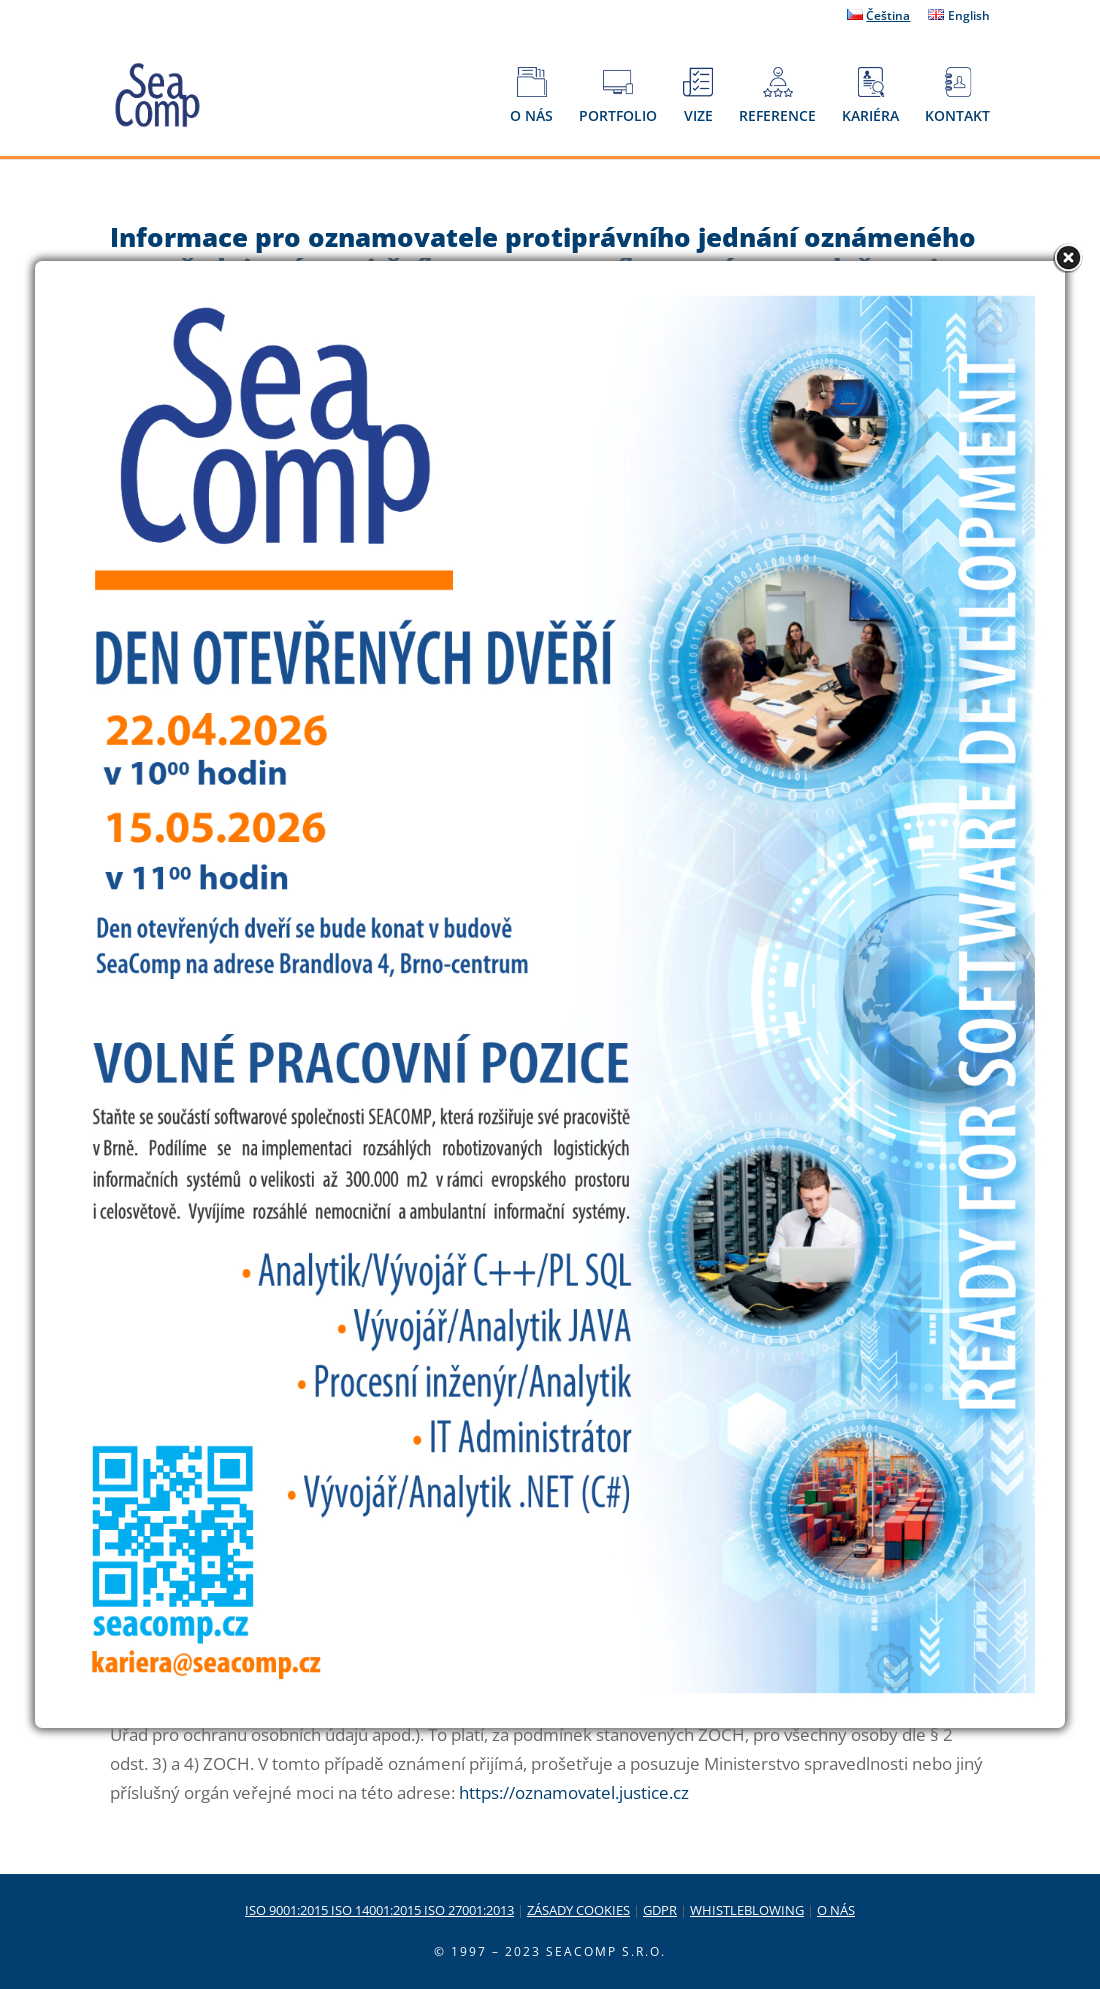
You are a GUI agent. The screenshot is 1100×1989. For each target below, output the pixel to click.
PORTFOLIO (618, 96)
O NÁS (531, 96)
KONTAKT (957, 96)
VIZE (698, 96)
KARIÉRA (870, 96)
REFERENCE (777, 96)
